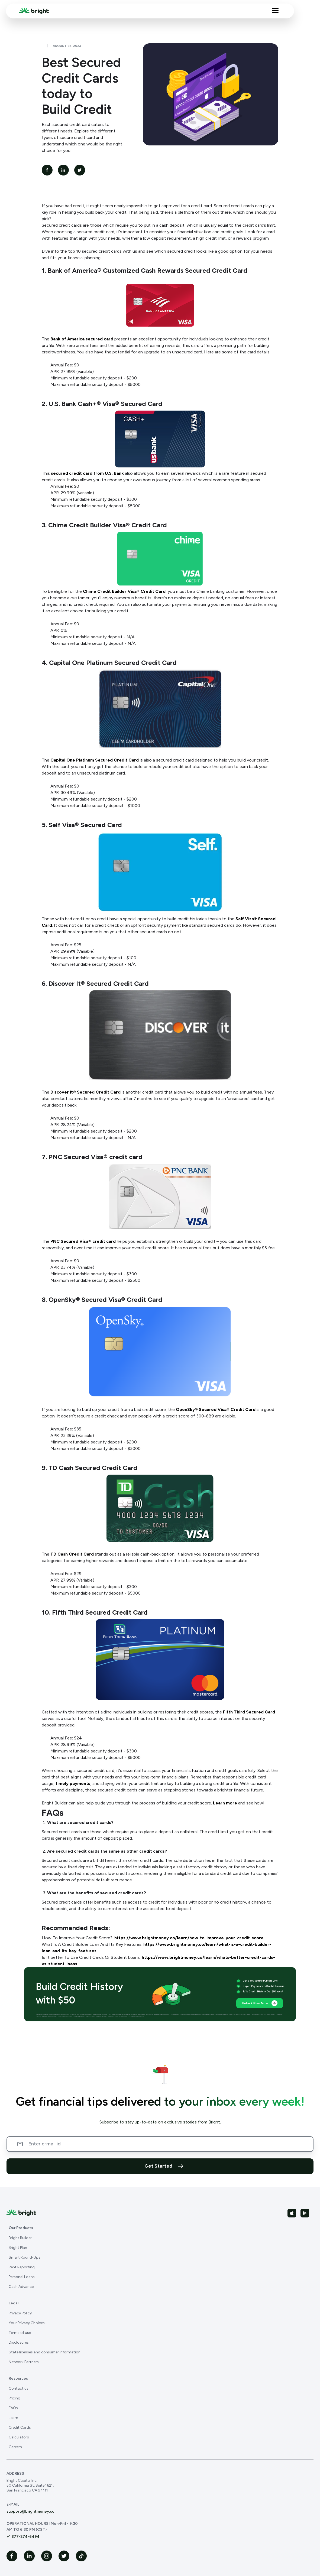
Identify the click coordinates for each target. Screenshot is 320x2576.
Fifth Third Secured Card (249, 1712)
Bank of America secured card (81, 338)
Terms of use (20, 2332)
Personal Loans (22, 2277)
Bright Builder (20, 2238)
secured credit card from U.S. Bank (87, 473)
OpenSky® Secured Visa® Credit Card (216, 1409)
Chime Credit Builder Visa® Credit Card (124, 591)
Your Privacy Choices (27, 2323)
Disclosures (19, 2342)
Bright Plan (18, 2247)
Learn (13, 2417)
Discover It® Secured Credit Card (85, 1092)
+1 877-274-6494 (23, 2536)
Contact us (18, 2388)
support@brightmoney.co (30, 2511)
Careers (15, 2447)
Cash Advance (21, 2286)
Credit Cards (20, 2427)
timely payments (73, 1783)
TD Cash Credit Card (72, 1554)
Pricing (14, 2398)
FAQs (13, 2408)
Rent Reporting (22, 2267)
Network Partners (24, 2362)
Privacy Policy (20, 2313)
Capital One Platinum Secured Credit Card (94, 760)
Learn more (225, 1803)
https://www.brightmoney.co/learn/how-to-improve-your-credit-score (189, 1937)
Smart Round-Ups (24, 2257)
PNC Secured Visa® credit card (83, 1241)
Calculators (19, 2437)
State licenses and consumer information (44, 2352)
